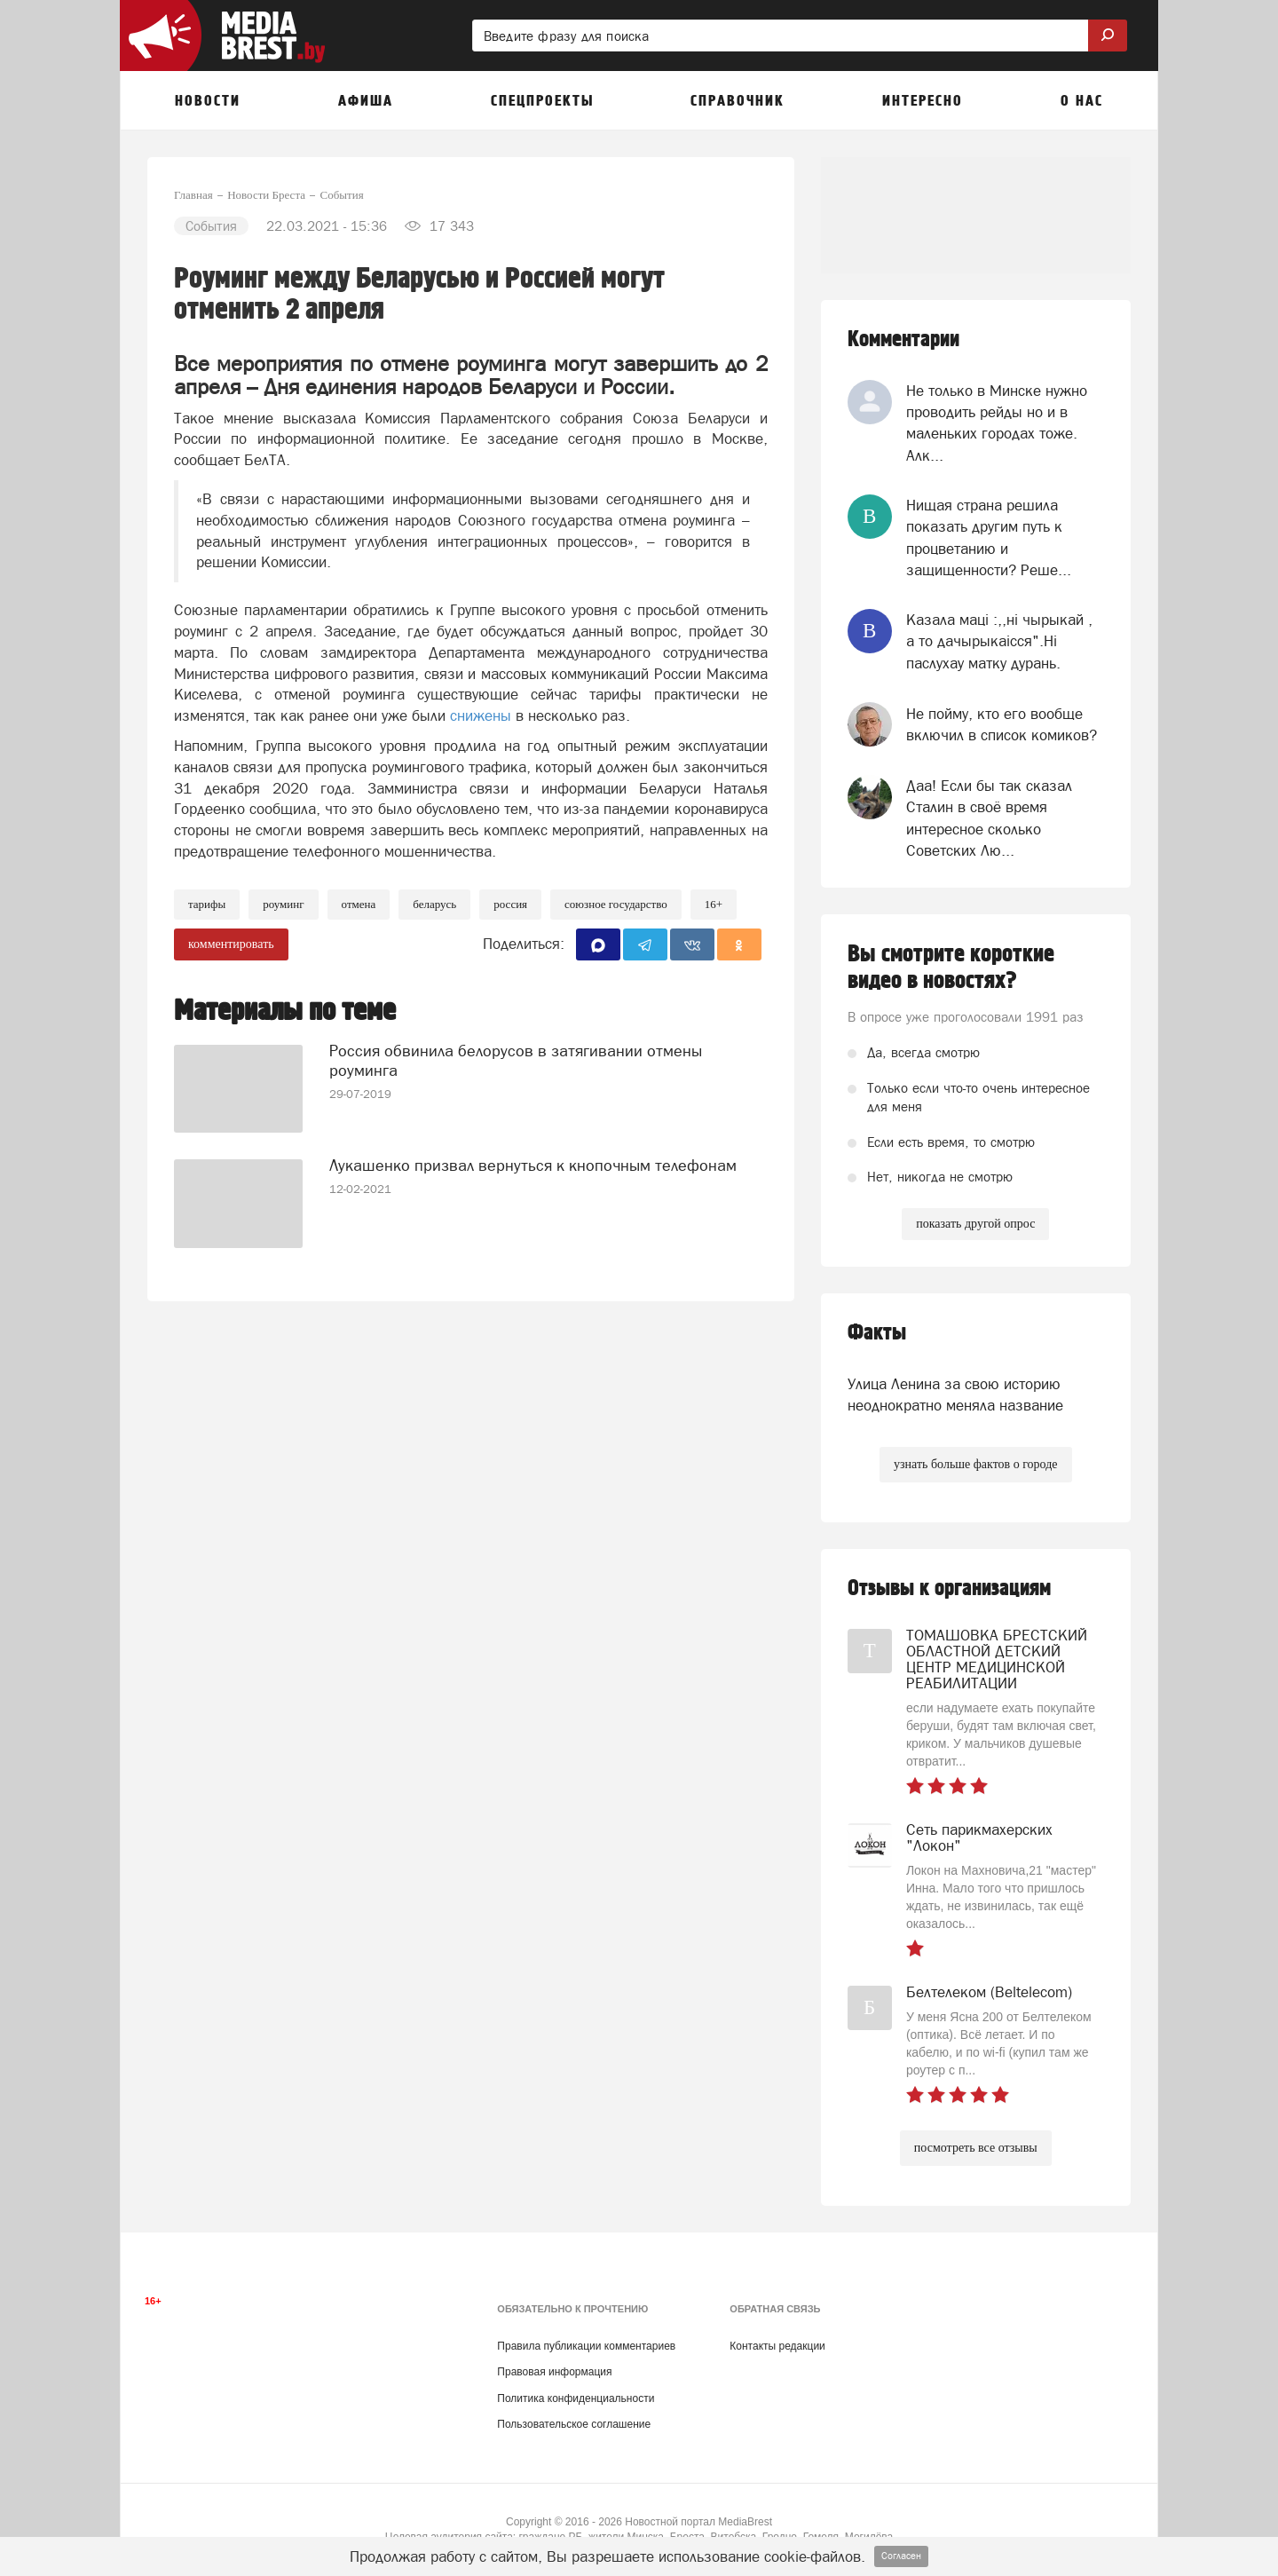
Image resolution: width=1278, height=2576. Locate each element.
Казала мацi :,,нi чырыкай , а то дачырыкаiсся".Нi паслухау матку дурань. (999, 641)
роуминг (283, 904)
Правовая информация (554, 2372)
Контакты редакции (777, 2346)
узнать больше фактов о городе (975, 1464)
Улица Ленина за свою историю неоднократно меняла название (955, 1394)
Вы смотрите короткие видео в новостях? (951, 967)
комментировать (231, 944)
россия (510, 904)
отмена (359, 904)
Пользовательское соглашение (574, 2424)
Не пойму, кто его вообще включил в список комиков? (1001, 724)
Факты (877, 1333)
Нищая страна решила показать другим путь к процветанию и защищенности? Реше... (988, 537)
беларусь (434, 904)
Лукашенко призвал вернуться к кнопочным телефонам (533, 1164)
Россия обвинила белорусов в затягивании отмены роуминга (515, 1059)
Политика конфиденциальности (575, 2398)
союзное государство (615, 904)
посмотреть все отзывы (975, 2147)
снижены (480, 715)
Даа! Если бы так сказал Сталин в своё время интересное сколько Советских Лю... (989, 818)
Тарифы (206, 904)
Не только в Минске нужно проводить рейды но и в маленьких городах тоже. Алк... (996, 423)
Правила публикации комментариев (586, 2346)
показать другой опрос (975, 1223)
